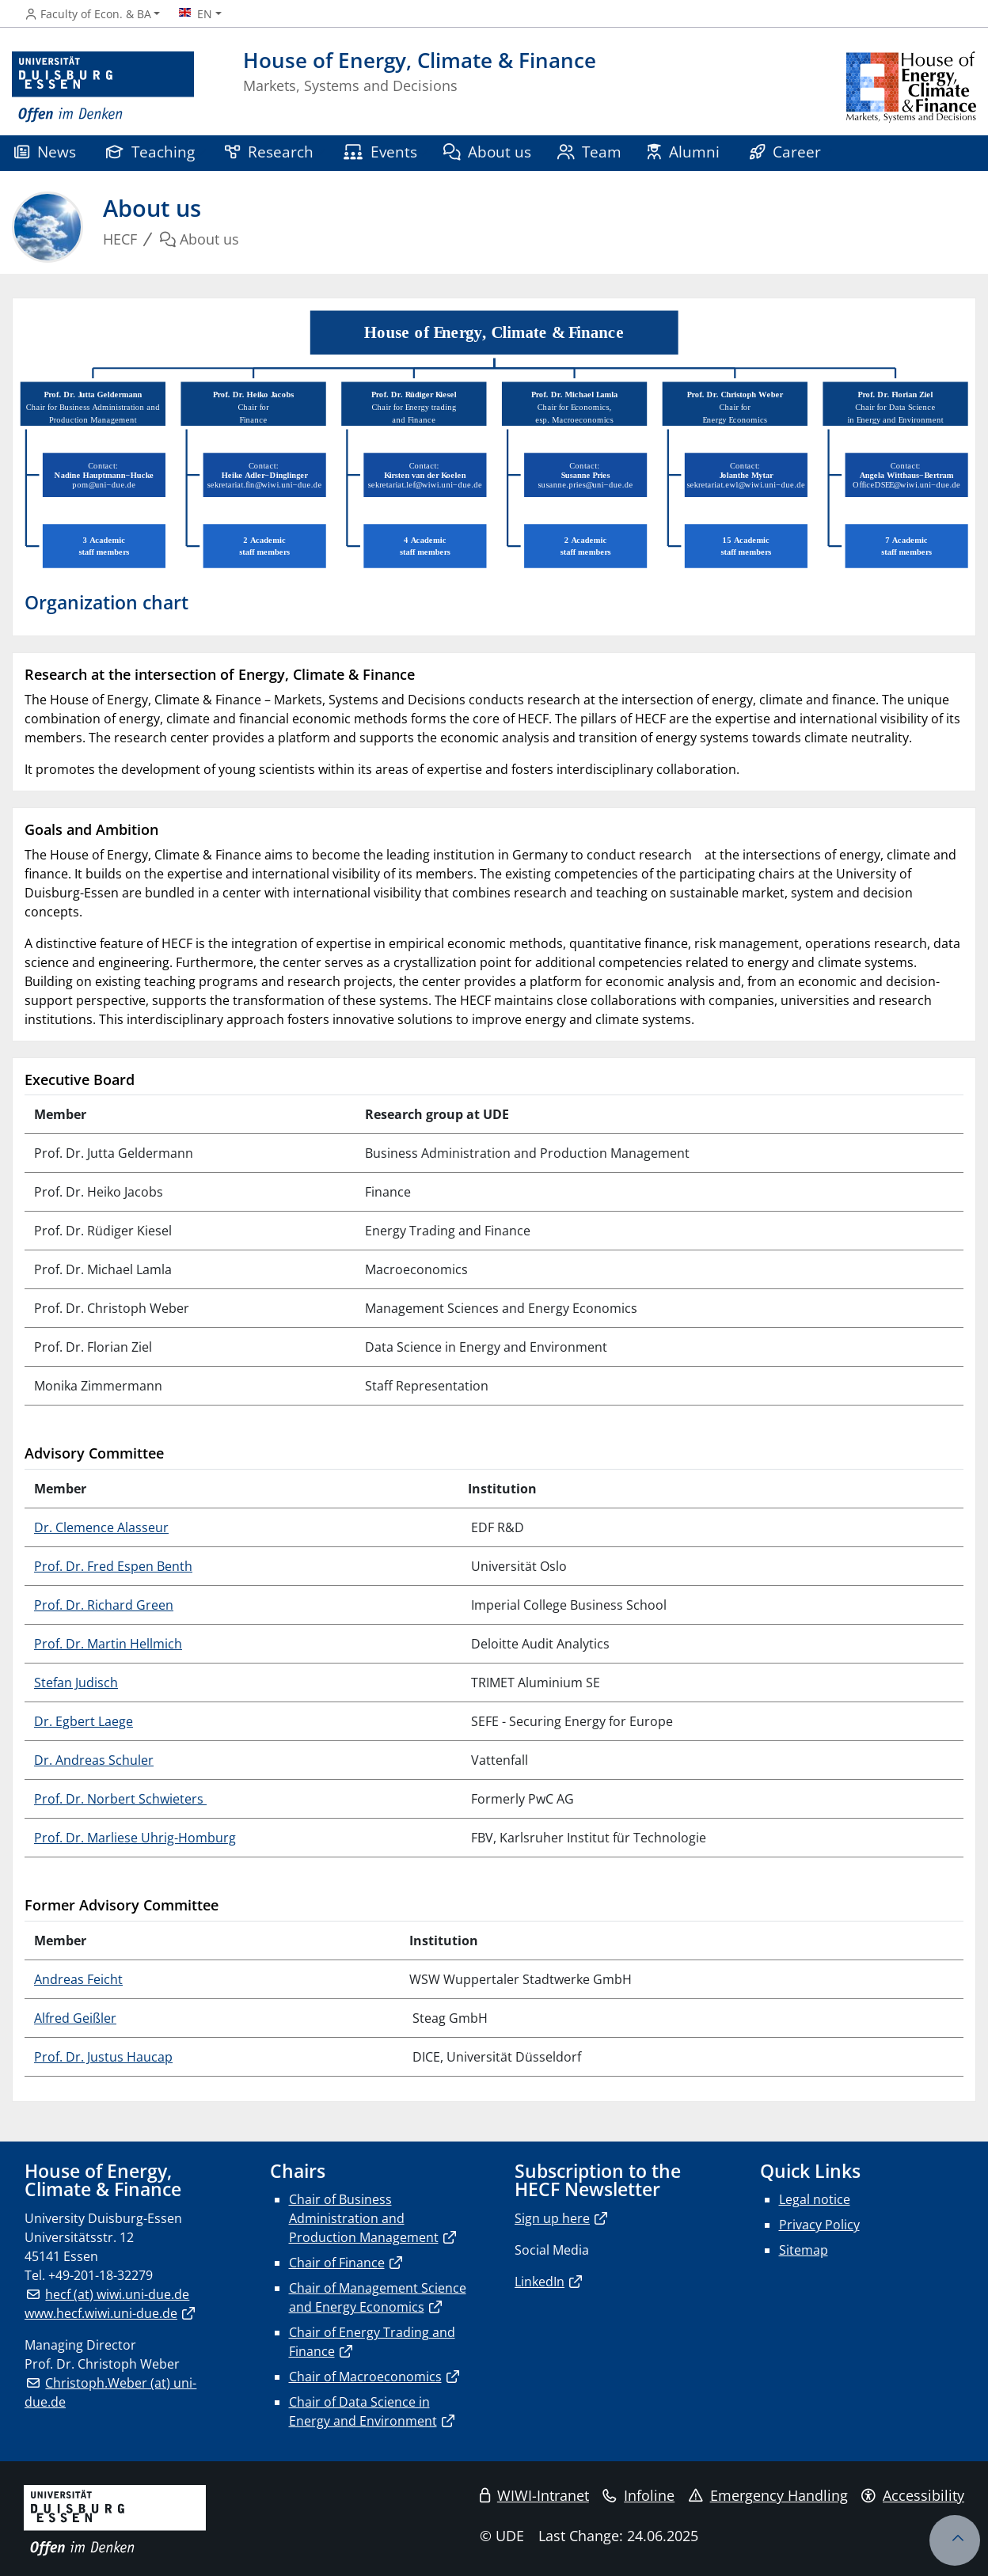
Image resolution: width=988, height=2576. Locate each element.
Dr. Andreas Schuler (94, 1760)
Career (785, 151)
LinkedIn (539, 2281)
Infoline (638, 2495)
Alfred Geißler (75, 2018)
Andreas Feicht (78, 1979)
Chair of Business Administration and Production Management (364, 2218)
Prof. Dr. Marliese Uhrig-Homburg (135, 1837)
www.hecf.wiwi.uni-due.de (101, 2313)
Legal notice (814, 2199)
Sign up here (552, 2218)
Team (589, 151)
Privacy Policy (819, 2224)
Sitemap (803, 2250)
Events (380, 151)
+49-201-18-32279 (100, 2275)
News (45, 151)
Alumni (684, 151)
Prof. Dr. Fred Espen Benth (113, 1566)
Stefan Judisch (76, 1682)
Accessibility (912, 2495)
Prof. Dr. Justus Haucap (103, 2057)
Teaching (150, 151)
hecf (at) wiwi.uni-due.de (117, 2294)
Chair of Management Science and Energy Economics (377, 2297)
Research (269, 151)
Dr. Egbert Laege (83, 1721)
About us (487, 151)
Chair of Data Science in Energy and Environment (363, 2411)
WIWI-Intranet (534, 2495)
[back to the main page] (911, 87)
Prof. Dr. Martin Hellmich (108, 1643)
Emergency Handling (768, 2495)
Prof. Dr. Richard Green (103, 1605)
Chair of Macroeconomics (365, 2376)
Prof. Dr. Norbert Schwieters (120, 1799)
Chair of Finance (337, 2262)
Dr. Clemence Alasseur (101, 1527)
